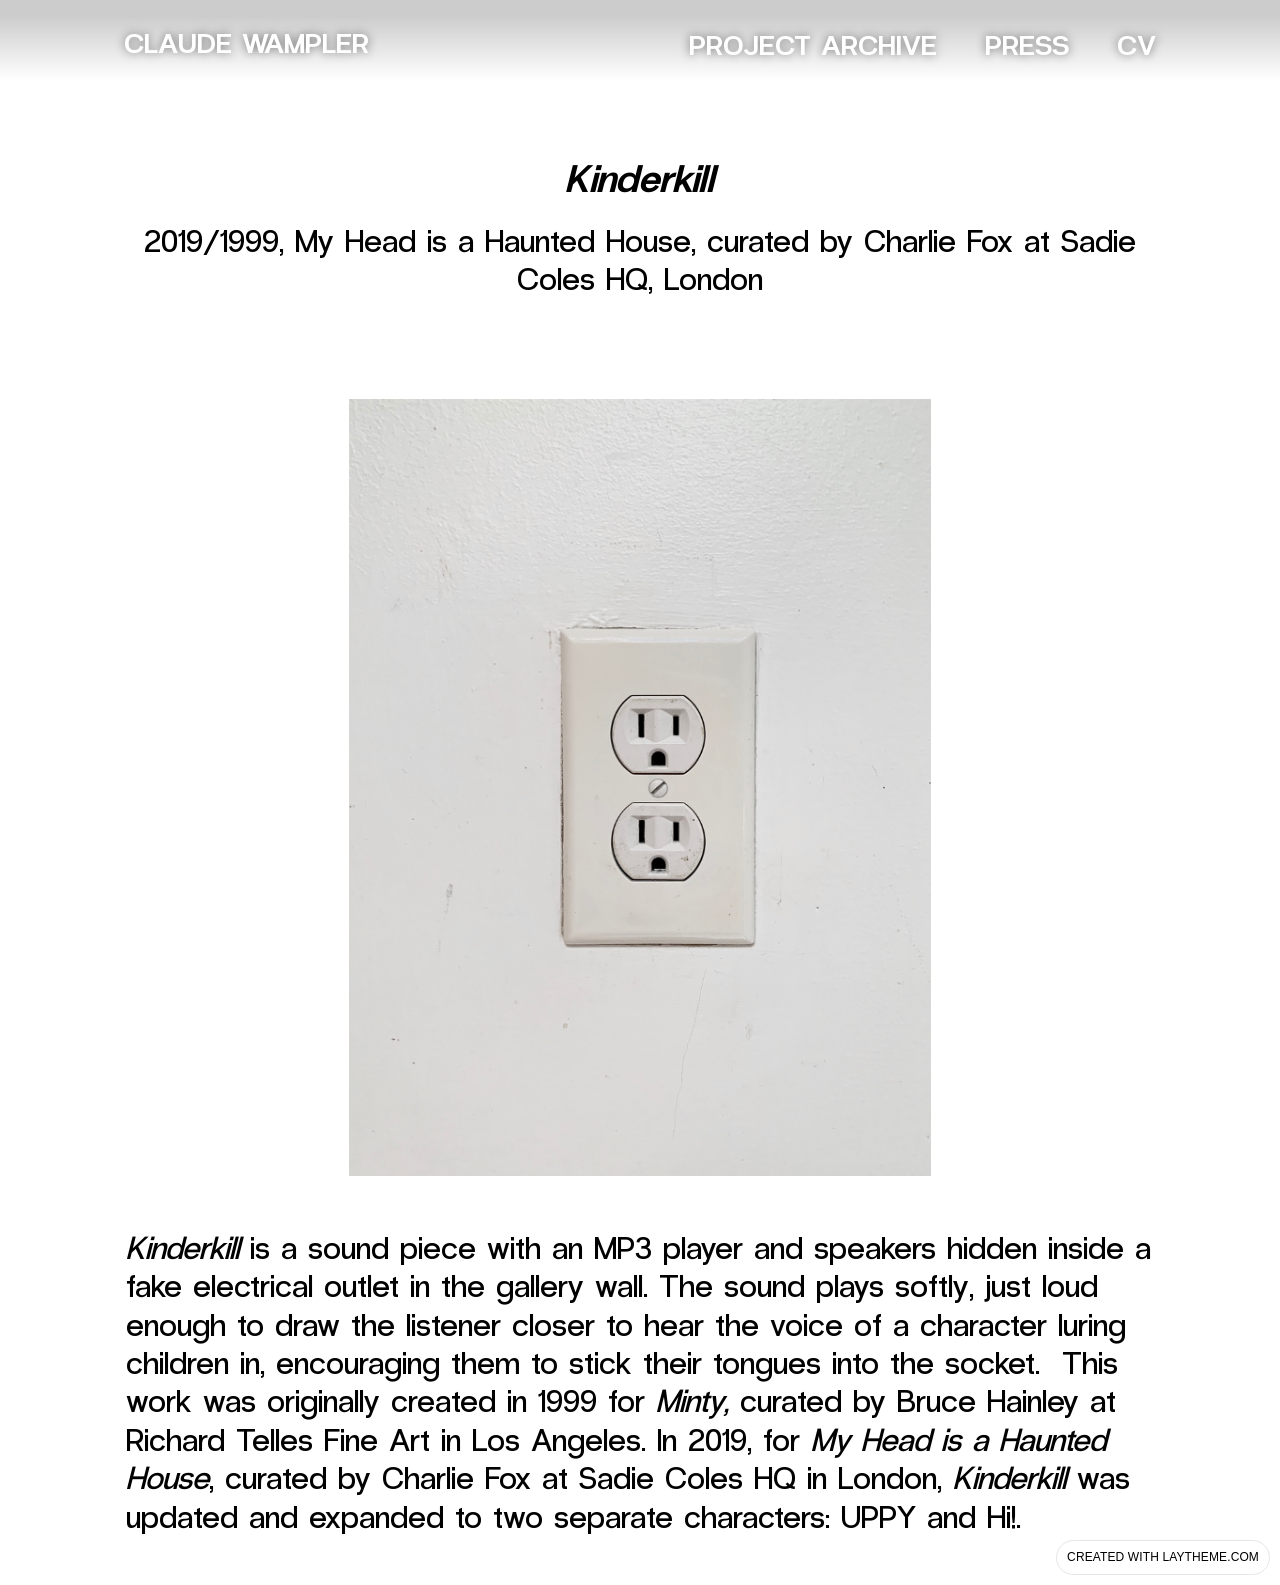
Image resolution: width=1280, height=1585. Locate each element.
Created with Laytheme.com (1163, 1557)
